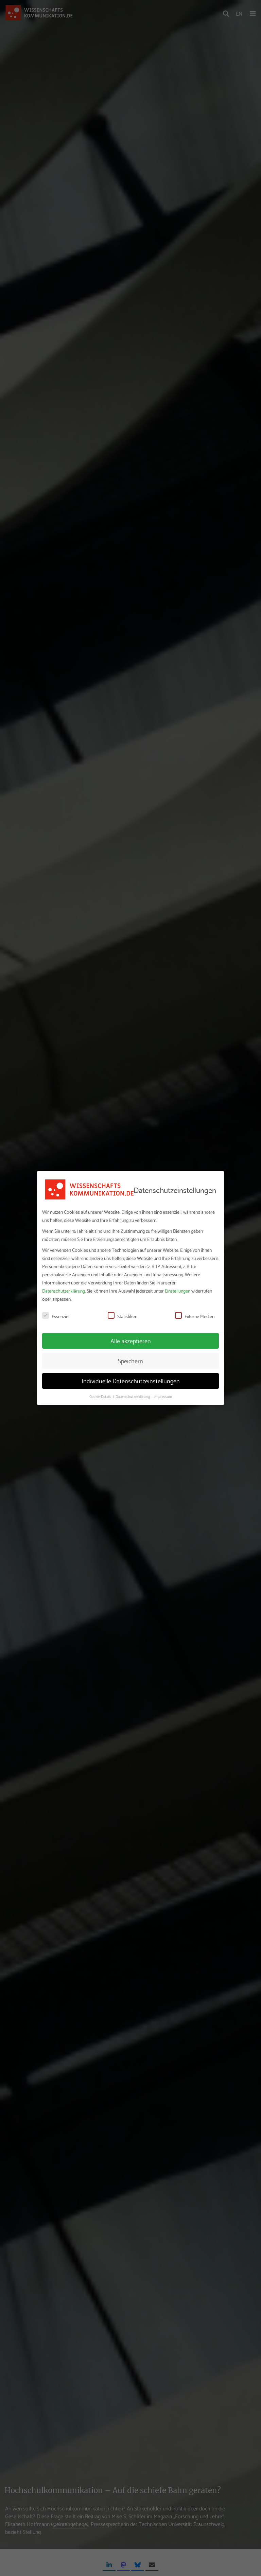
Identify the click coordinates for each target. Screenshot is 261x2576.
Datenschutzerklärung (63, 1290)
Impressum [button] (163, 1396)
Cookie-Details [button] (100, 1396)
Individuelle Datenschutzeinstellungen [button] (131, 1380)
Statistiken (122, 1316)
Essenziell (56, 1316)
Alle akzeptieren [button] (130, 1340)
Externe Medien (194, 1316)
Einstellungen (177, 1290)
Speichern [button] (130, 1360)
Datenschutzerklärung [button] (133, 1396)
